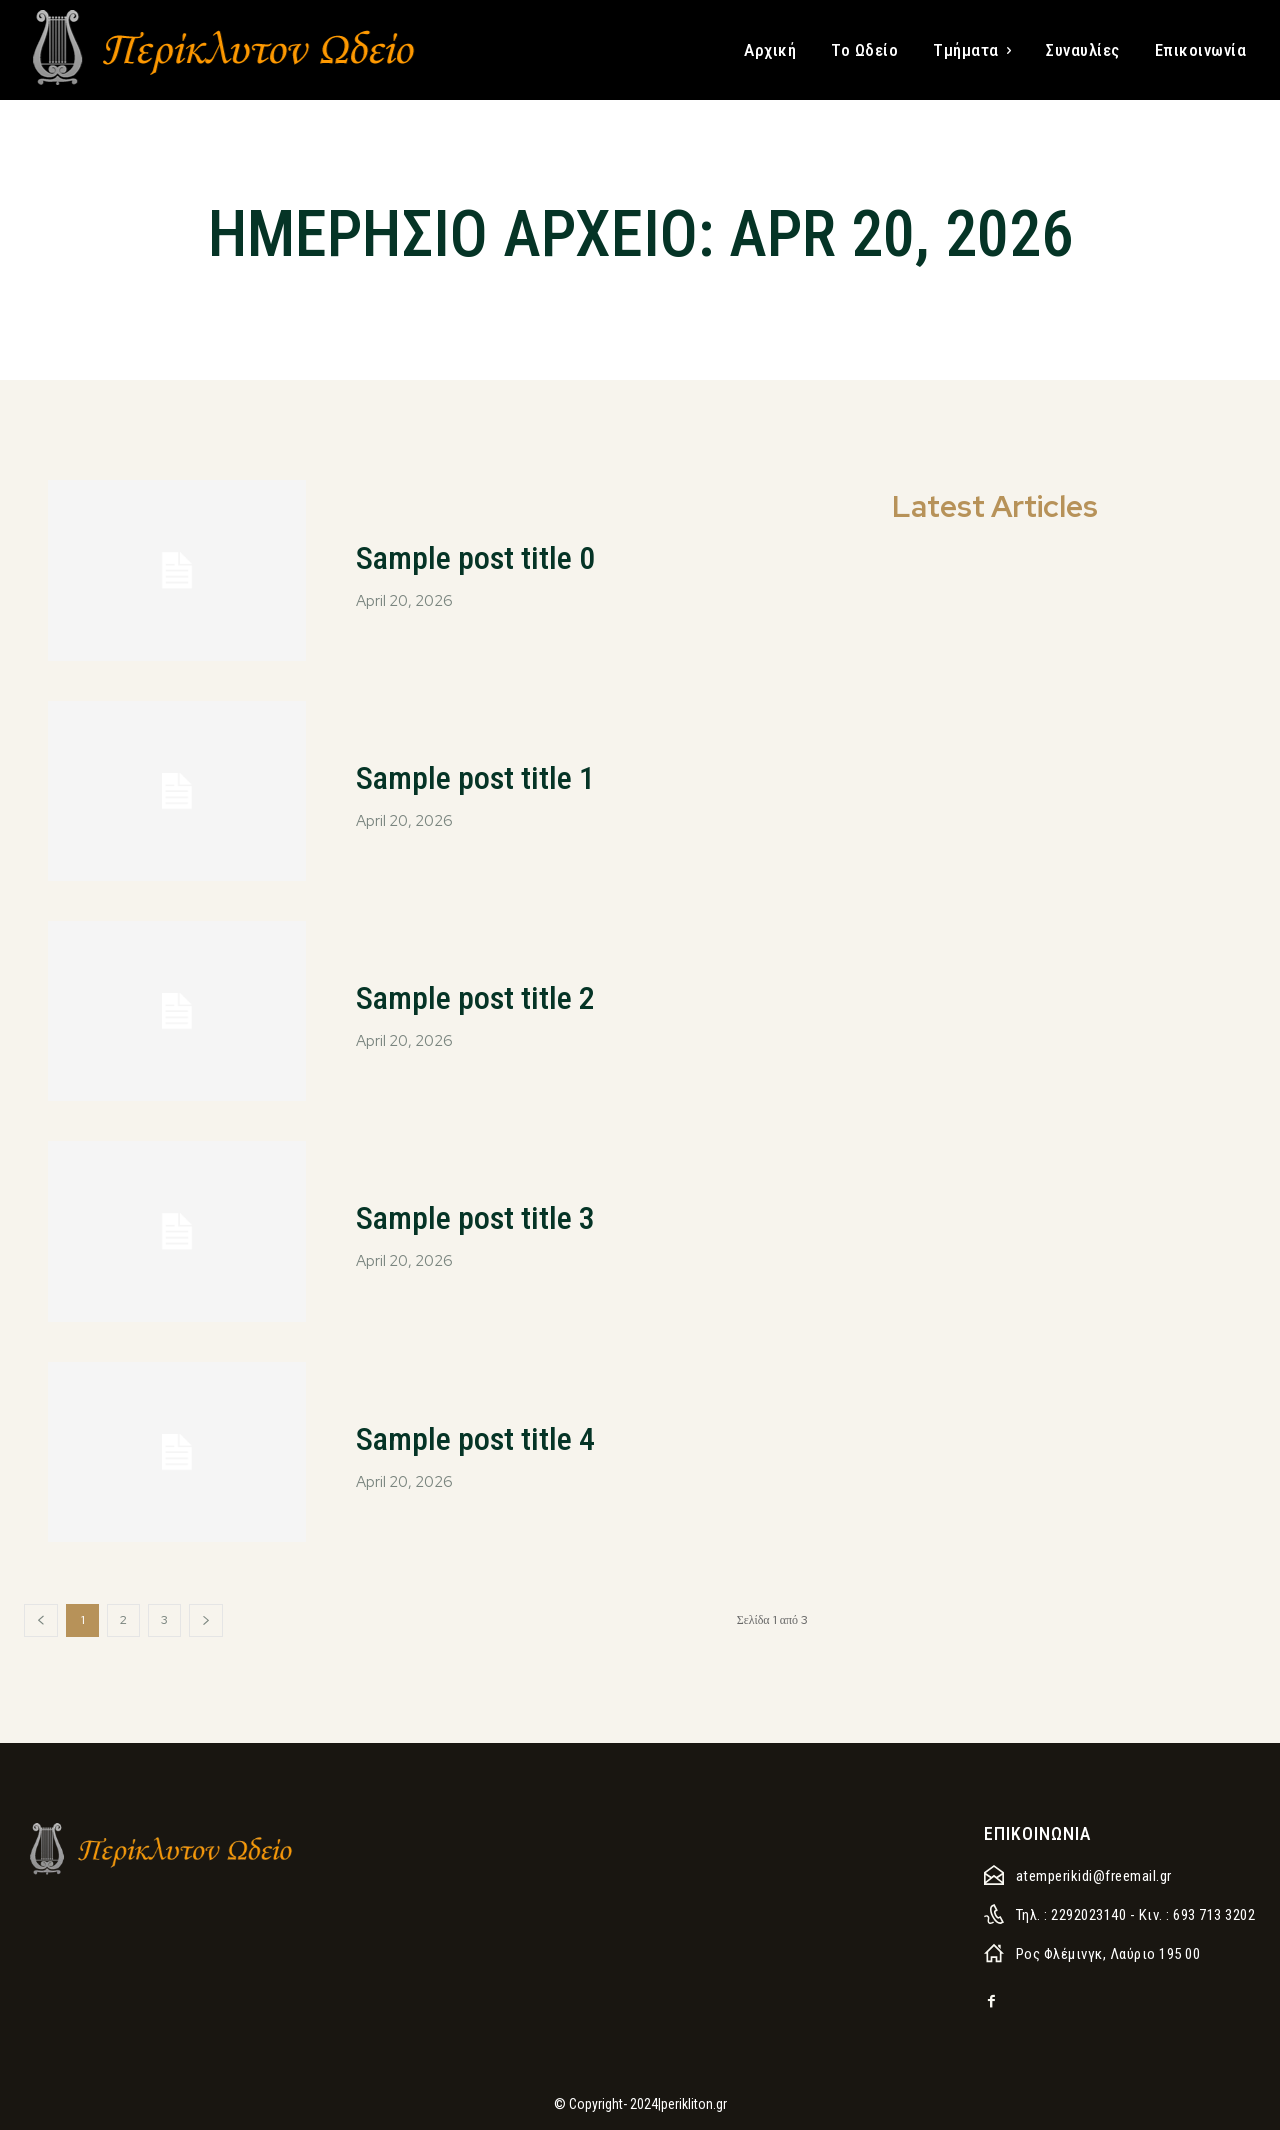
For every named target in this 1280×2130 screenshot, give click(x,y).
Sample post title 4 (507, 1436)
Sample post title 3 (507, 1215)
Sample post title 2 (507, 995)
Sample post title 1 (507, 775)
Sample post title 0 (507, 555)
